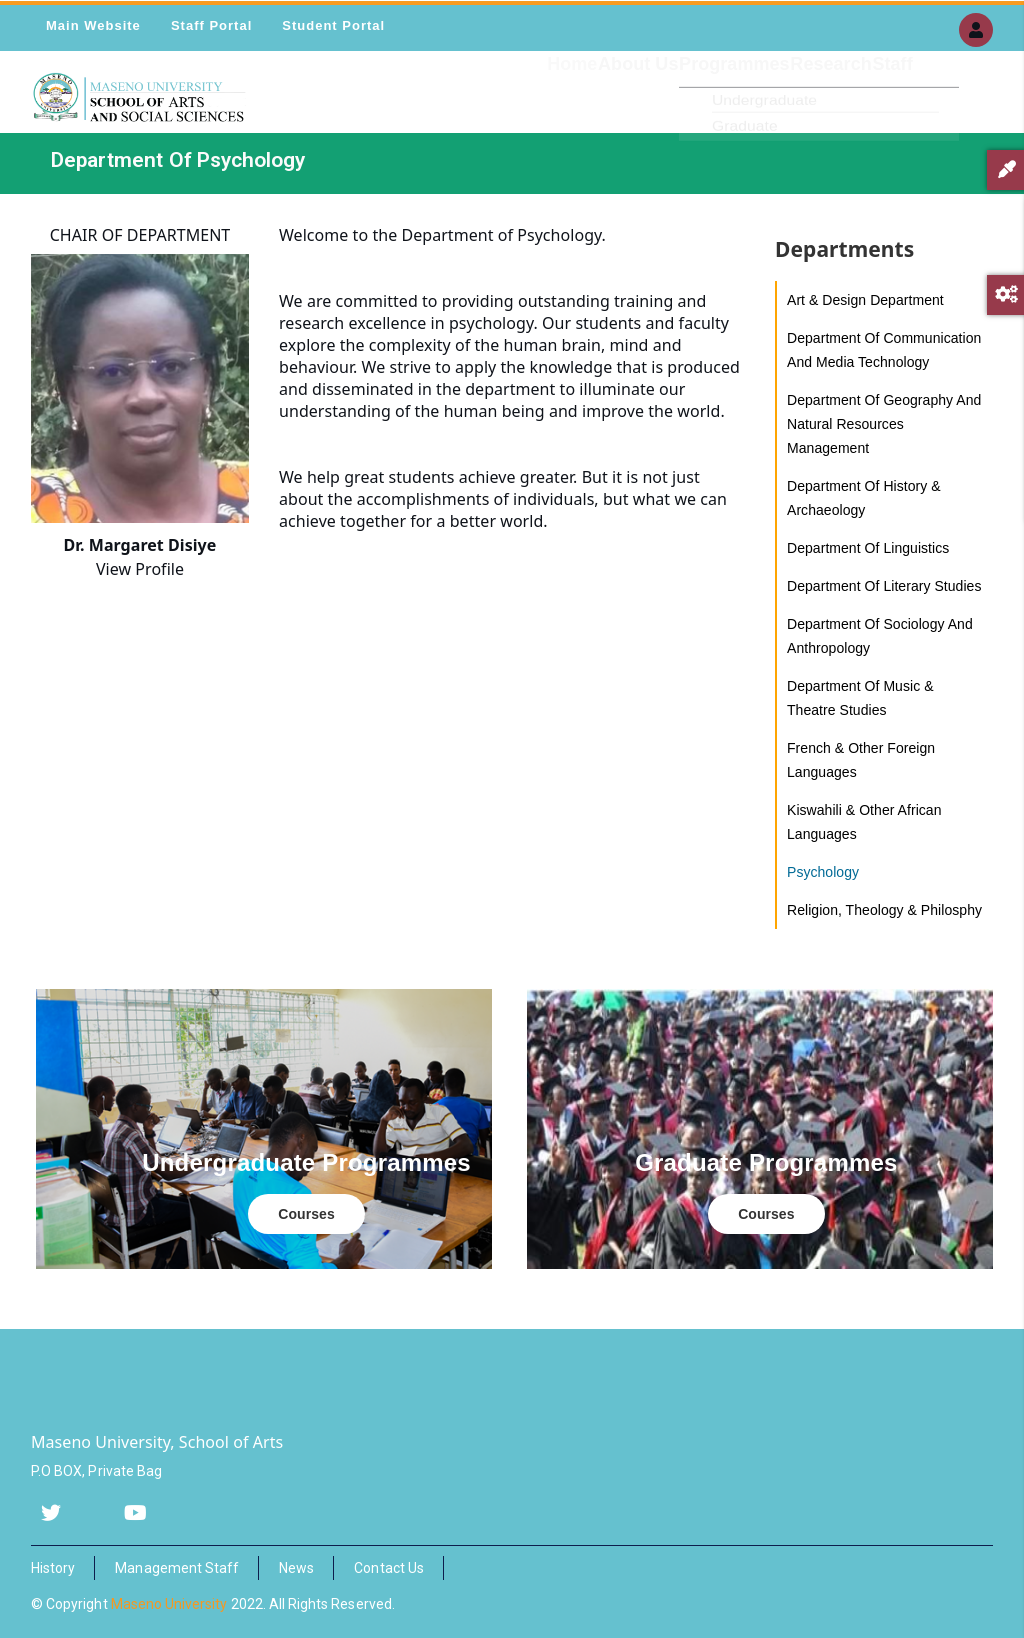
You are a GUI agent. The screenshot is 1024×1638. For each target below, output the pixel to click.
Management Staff (177, 1568)
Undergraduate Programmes (306, 1162)
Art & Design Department (865, 300)
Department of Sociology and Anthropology (880, 636)
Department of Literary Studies (884, 586)
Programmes (686, 105)
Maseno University (169, 1604)
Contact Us (389, 1568)
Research (801, 105)
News (296, 1568)
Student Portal (333, 25)
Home (485, 105)
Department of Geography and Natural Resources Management (884, 424)
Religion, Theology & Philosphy (884, 910)
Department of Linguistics (868, 548)
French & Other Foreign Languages (861, 760)
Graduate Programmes (766, 1162)
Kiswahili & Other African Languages (864, 822)
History (53, 1568)
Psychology (823, 872)
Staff (883, 105)
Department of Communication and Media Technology (884, 350)
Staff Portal (211, 25)
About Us (570, 105)
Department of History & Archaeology (864, 498)
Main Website (93, 25)
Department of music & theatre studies (860, 698)
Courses (306, 1214)
